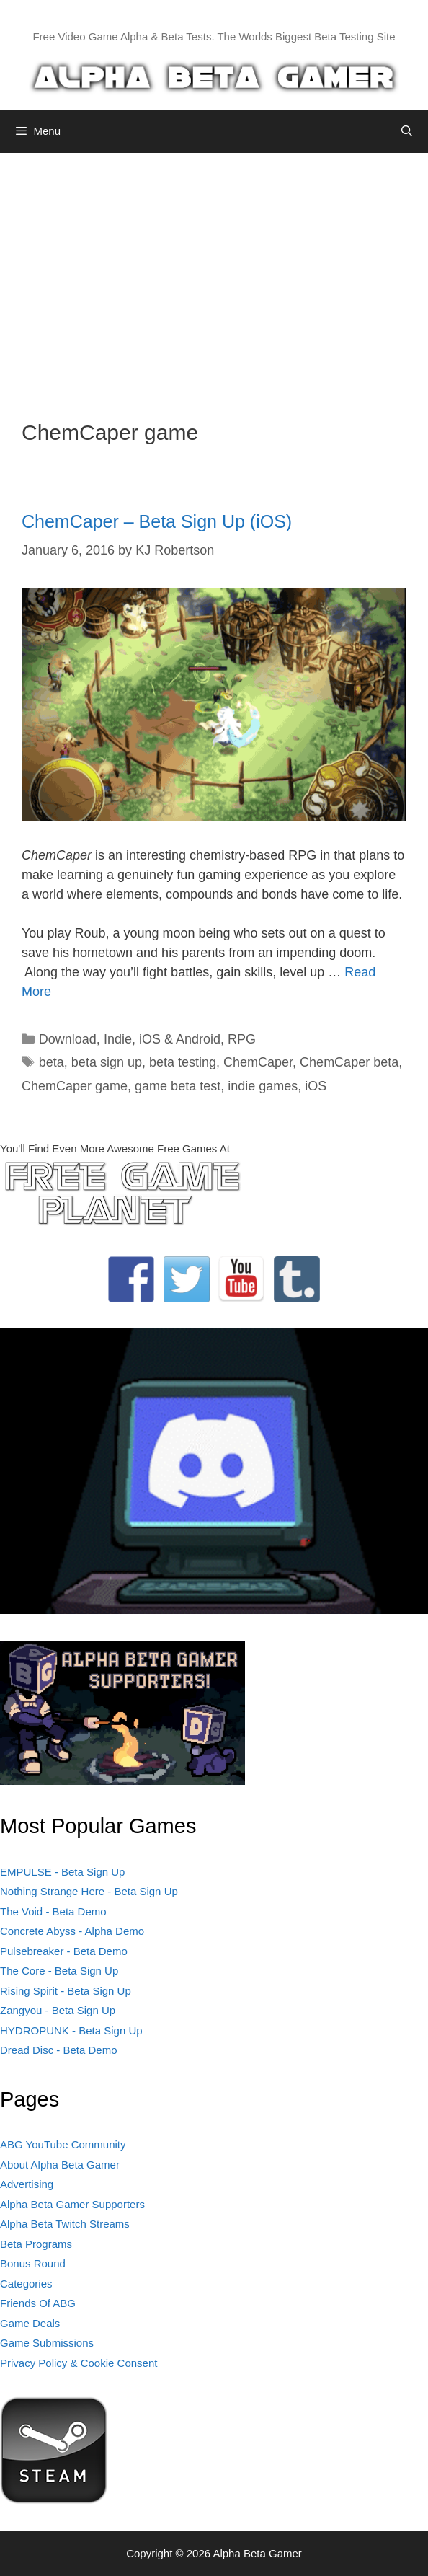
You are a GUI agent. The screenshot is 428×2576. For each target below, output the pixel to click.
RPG (242, 1039)
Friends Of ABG (38, 2303)
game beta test (177, 1086)
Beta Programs (36, 2244)
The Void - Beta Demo (53, 1911)
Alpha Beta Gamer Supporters (72, 2204)
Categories (26, 2283)
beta (51, 1062)
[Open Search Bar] (406, 131)
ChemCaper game (75, 1086)
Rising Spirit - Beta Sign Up (65, 1991)
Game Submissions (47, 2343)
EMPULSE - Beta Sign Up (62, 1872)
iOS (315, 1086)
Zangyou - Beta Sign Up (57, 2010)
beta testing (182, 1062)
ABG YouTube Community (63, 2144)
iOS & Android (179, 1039)
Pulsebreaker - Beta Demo (64, 1951)
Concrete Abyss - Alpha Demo (72, 1931)
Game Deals (30, 2323)
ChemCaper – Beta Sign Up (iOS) (157, 521)
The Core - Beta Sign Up (59, 1970)
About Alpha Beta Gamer (60, 2164)
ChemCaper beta (349, 1062)
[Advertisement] (214, 275)
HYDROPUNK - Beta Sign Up (71, 2030)
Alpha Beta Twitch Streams (65, 2224)
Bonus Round (33, 2263)
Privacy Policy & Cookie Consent (78, 2363)
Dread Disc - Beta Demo (58, 2050)
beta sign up (106, 1062)
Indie (118, 1039)
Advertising (26, 2184)
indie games (263, 1086)
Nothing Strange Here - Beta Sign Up (89, 1891)
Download (68, 1039)
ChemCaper (258, 1062)
